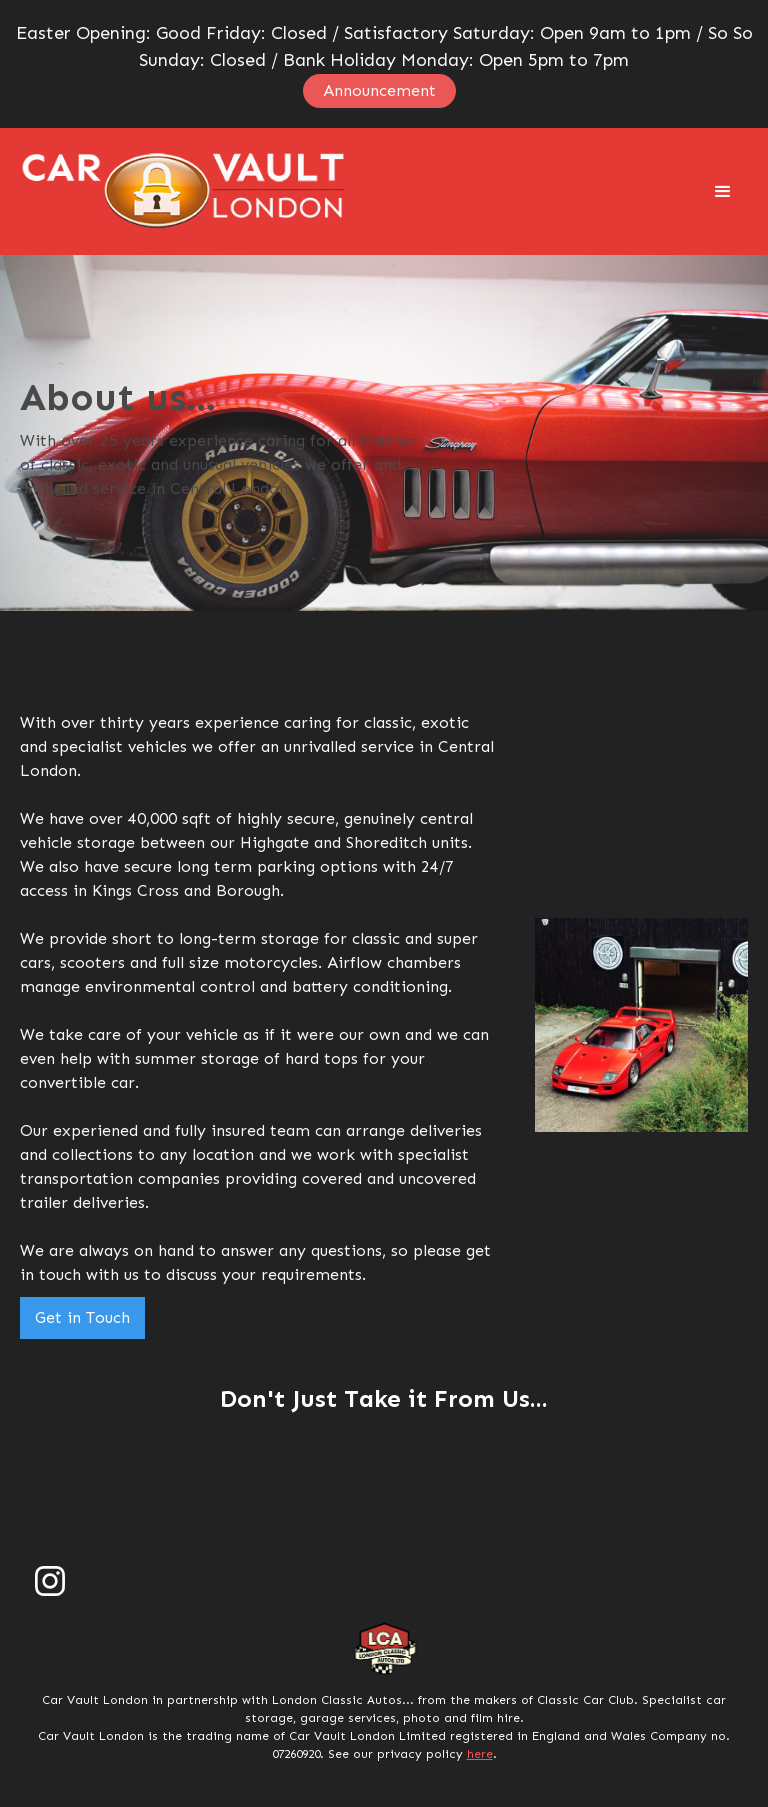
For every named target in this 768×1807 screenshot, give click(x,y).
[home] (184, 191)
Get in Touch (82, 1317)
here (480, 1754)
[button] (723, 192)
